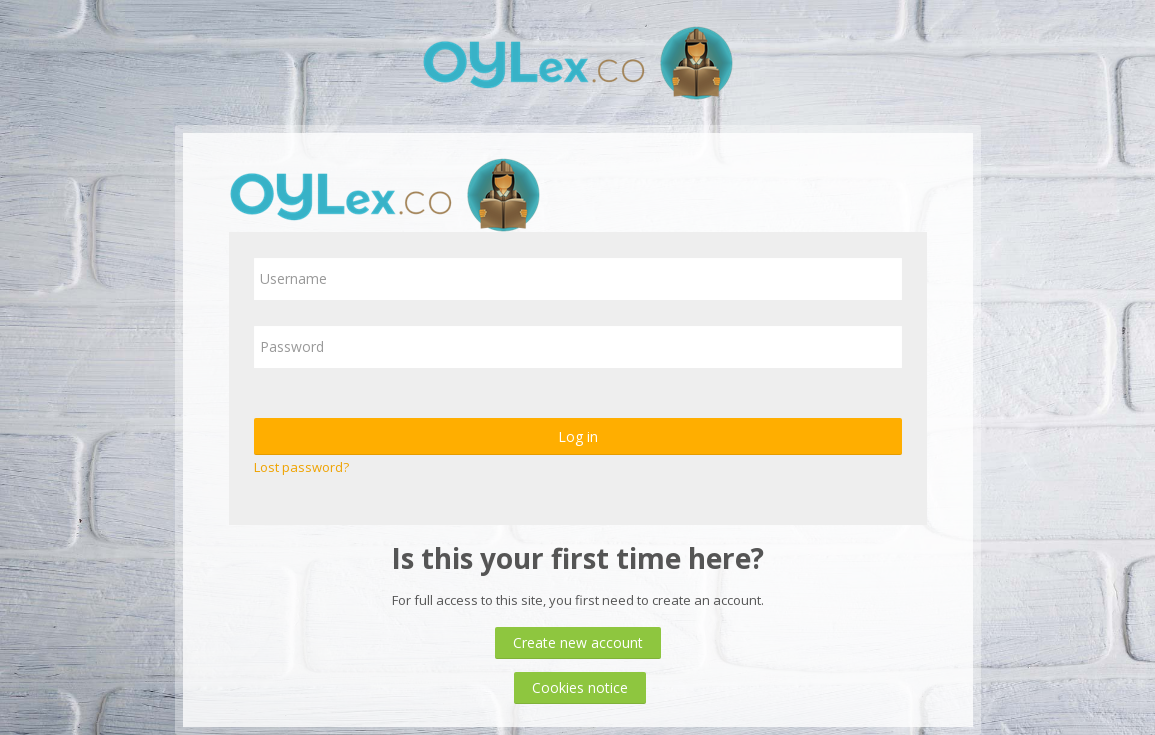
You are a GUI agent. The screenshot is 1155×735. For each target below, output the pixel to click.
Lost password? (301, 467)
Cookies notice (580, 687)
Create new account (578, 642)
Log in (578, 436)
